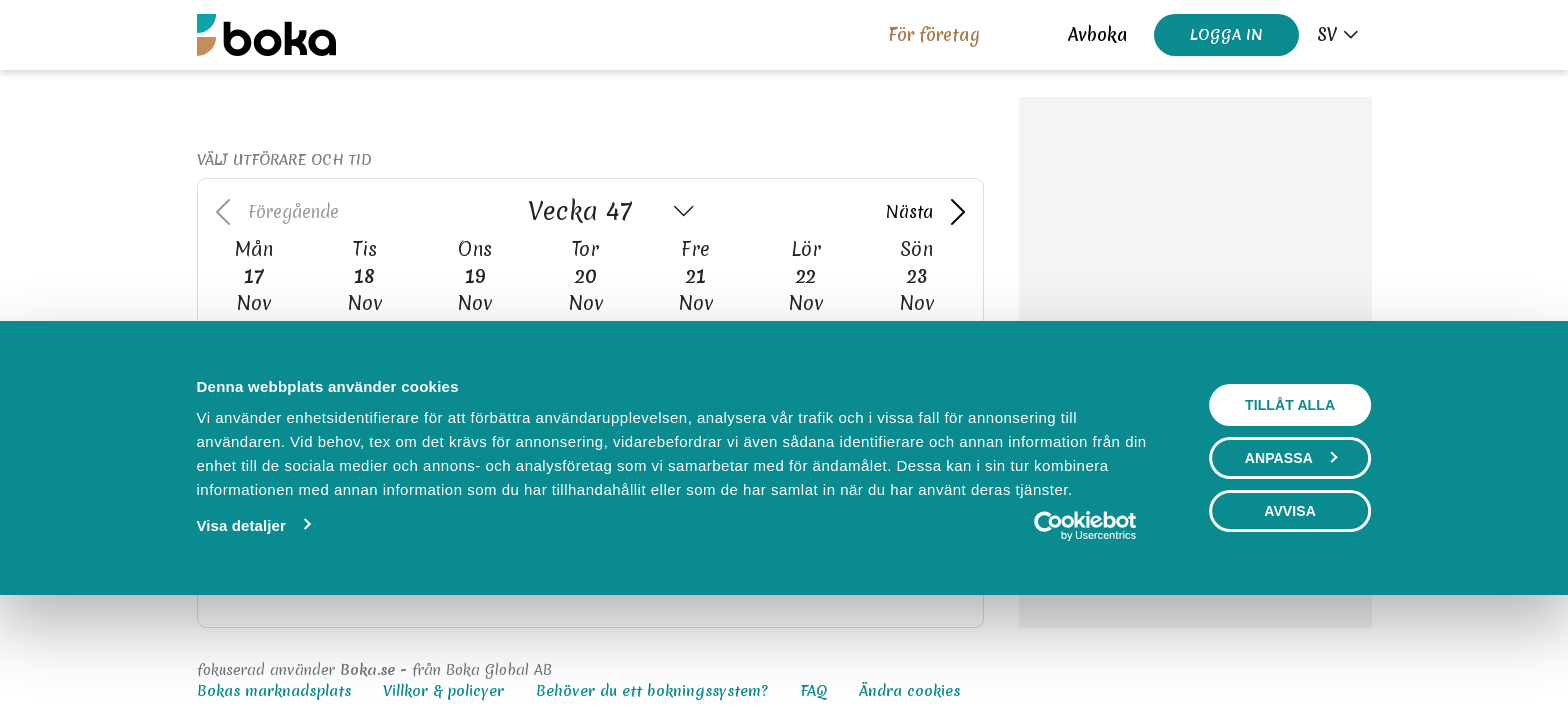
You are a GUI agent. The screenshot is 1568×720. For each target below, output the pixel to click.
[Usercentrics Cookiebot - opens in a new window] (1085, 633)
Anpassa (1291, 565)
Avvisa (1290, 618)
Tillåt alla (1290, 512)
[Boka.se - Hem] (266, 34)
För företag (934, 34)
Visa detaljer (240, 632)
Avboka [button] (1097, 34)
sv (1327, 34)
